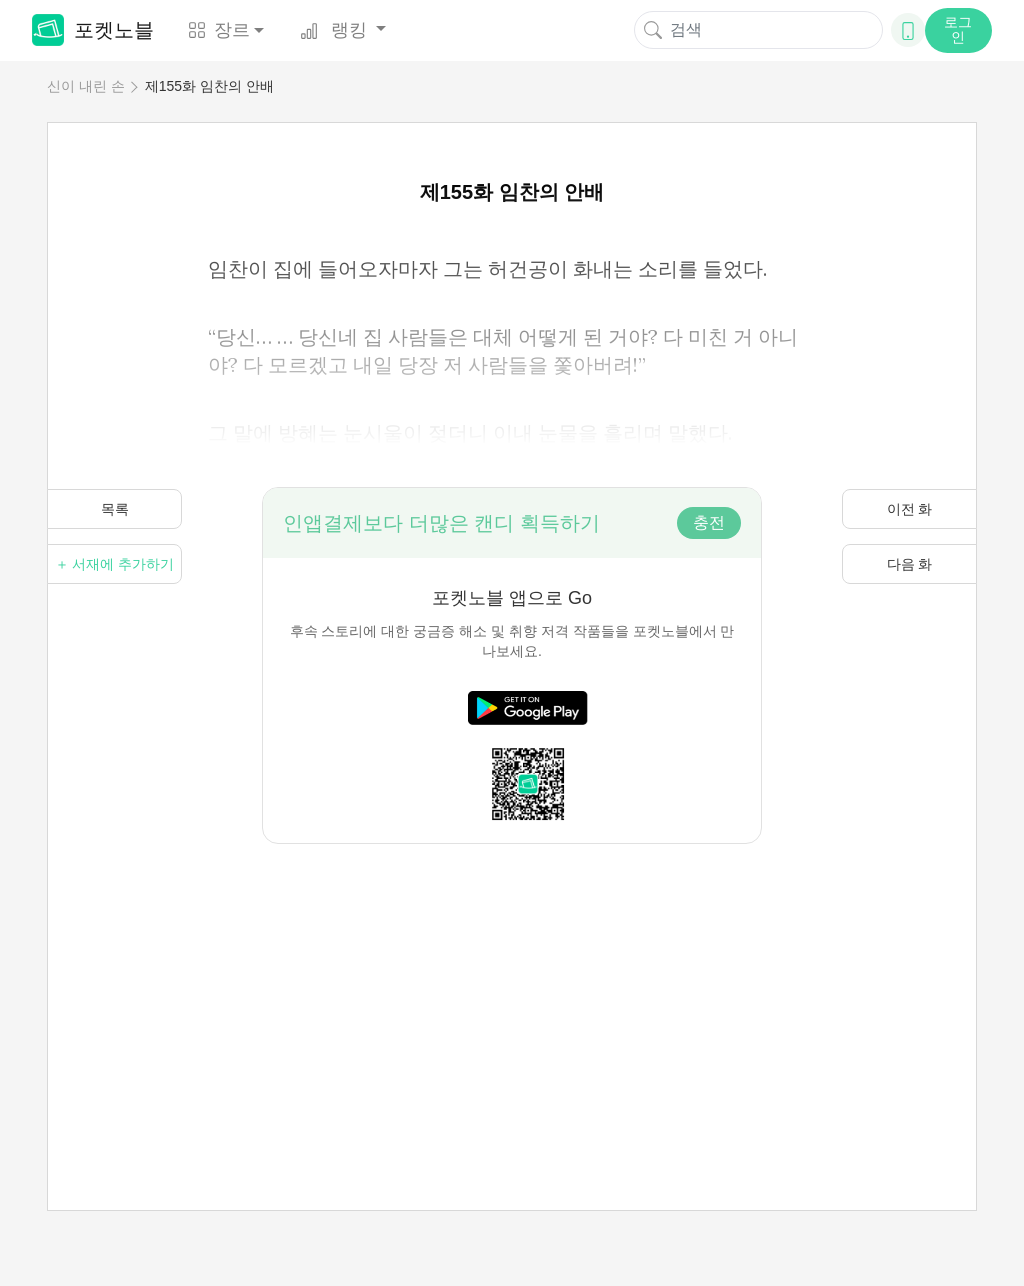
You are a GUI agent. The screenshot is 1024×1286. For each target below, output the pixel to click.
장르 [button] (219, 30)
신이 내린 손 (86, 86)
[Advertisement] (512, 984)
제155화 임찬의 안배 (209, 86)
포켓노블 (93, 30)
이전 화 (910, 509)
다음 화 (910, 564)
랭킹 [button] (336, 30)
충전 (709, 522)
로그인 (958, 29)
